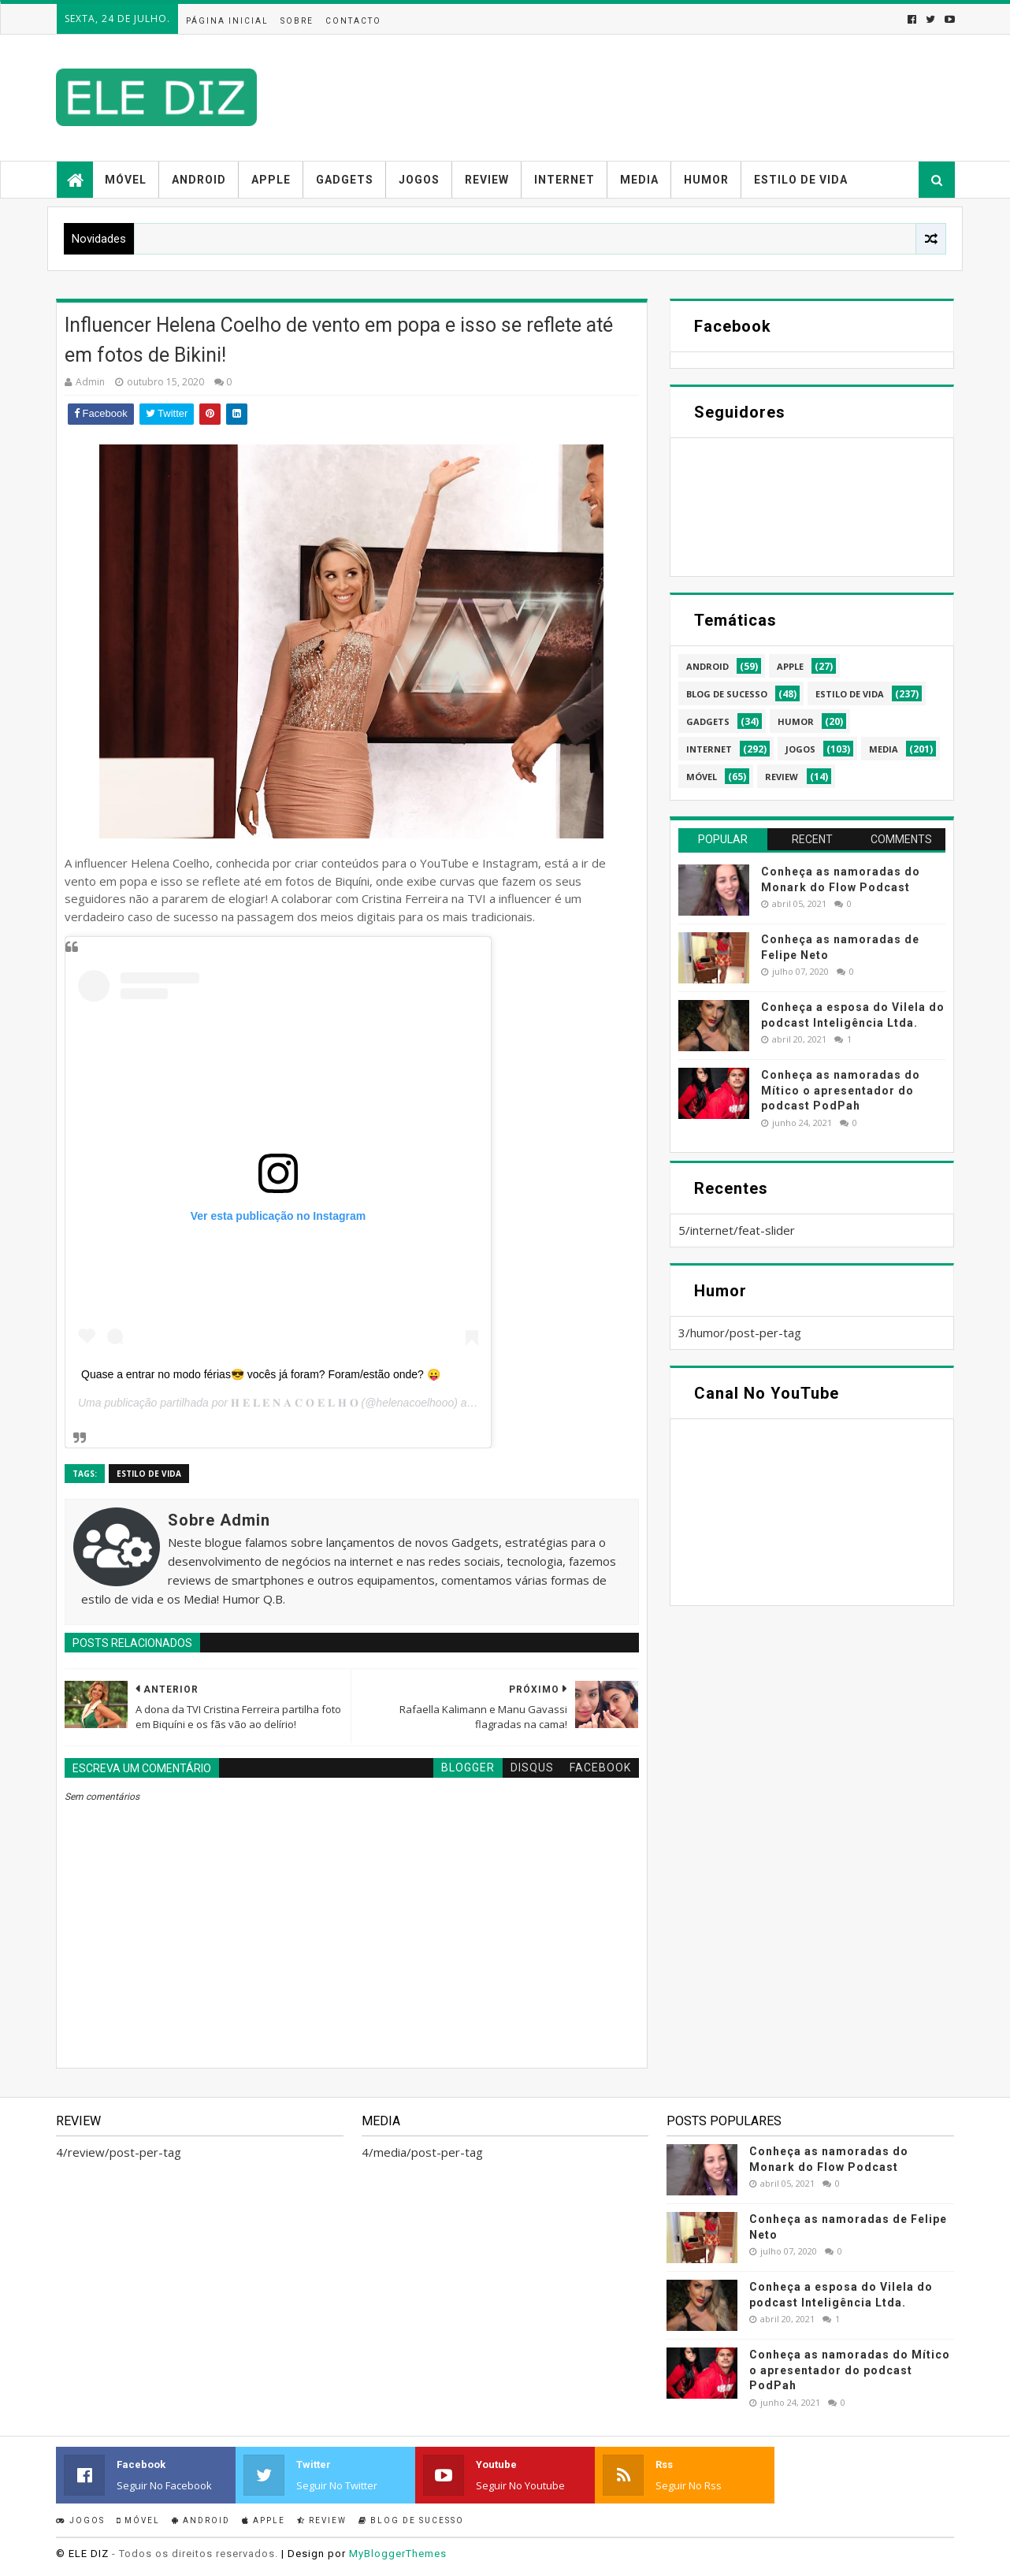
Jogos (419, 179)
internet (709, 749)
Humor (706, 179)
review (781, 776)
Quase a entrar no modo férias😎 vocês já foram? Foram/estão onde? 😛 (260, 1374)
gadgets (708, 721)
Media (639, 179)
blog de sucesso (726, 694)
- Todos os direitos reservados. (195, 2553)
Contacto (353, 21)
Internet (564, 179)
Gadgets (344, 179)
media (883, 749)
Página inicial (227, 21)
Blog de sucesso (411, 2520)
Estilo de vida (801, 179)
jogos (800, 749)
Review (487, 179)
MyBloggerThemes (398, 2553)
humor (796, 721)
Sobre (297, 21)
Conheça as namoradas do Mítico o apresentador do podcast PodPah (840, 1090)
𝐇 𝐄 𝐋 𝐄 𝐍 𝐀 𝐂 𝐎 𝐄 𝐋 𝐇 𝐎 (294, 1402)
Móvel (126, 179)
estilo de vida (149, 1473)
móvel (701, 776)
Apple (271, 179)
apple (790, 666)
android (707, 666)
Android (199, 179)
